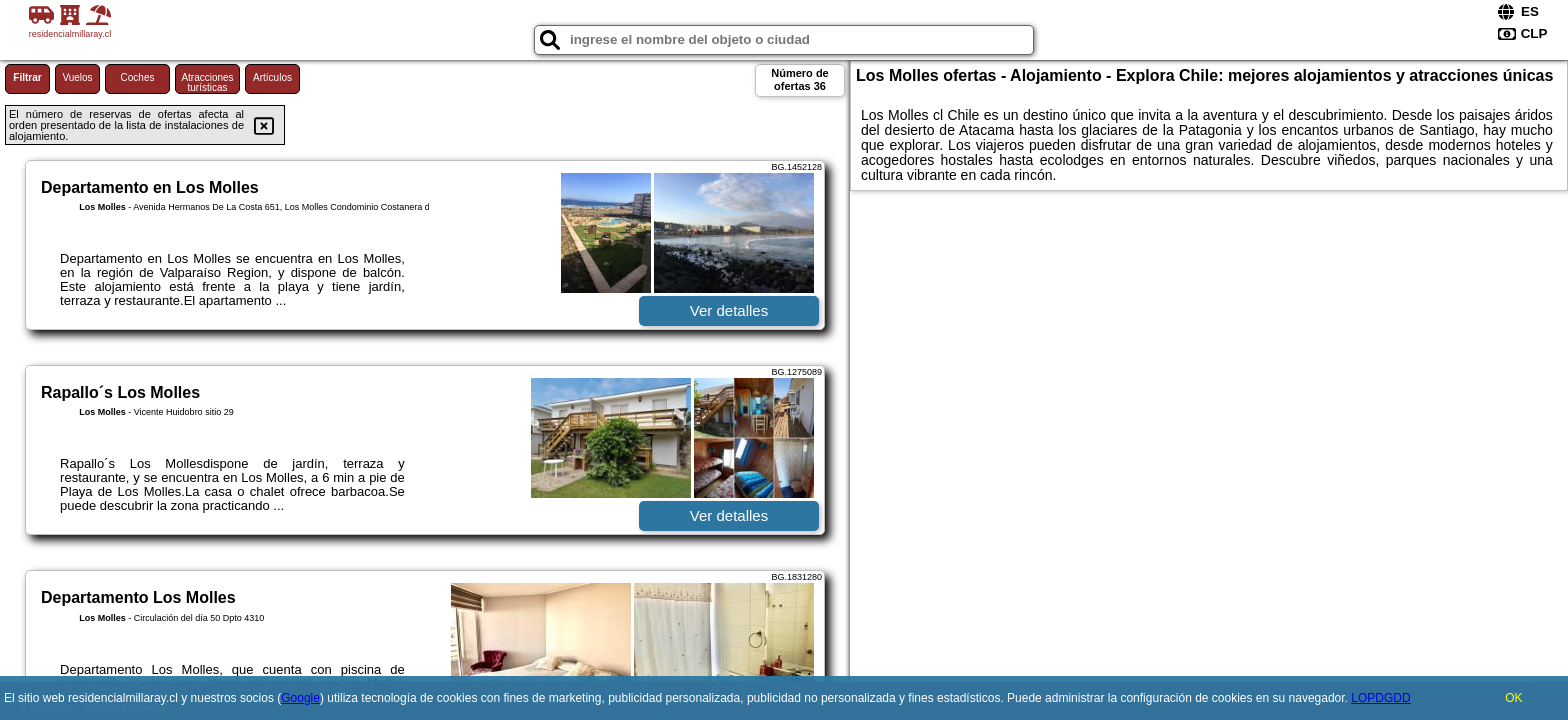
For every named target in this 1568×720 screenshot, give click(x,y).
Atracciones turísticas (207, 82)
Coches (138, 77)
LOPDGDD (1380, 698)
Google (300, 698)
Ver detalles (729, 310)
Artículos (272, 77)
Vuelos (77, 77)
